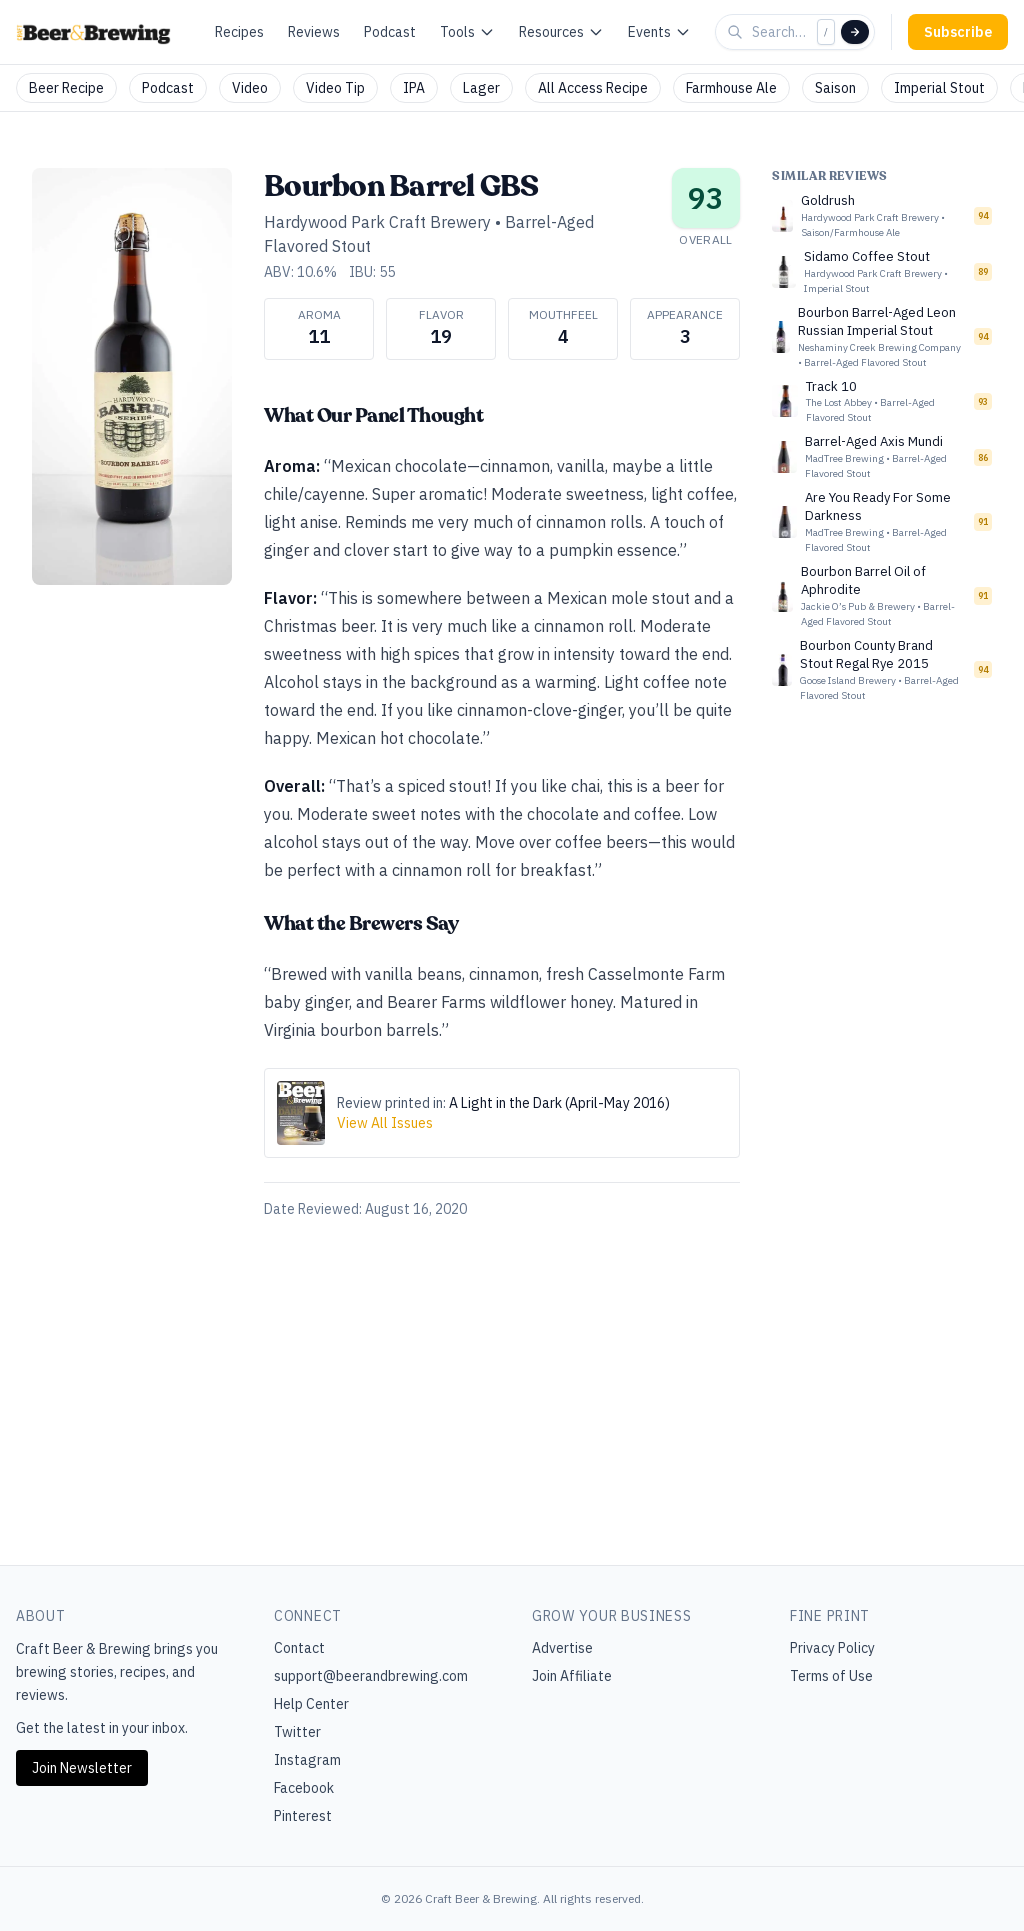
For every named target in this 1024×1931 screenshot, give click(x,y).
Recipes (239, 32)
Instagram (307, 1760)
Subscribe (958, 32)
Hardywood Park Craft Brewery (377, 222)
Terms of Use (831, 1676)
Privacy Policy (832, 1648)
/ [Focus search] (826, 31)
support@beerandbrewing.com (371, 1676)
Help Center (311, 1704)
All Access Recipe (593, 88)
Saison (835, 88)
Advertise (562, 1648)
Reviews (314, 32)
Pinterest (303, 1816)
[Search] (855, 32)
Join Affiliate (572, 1676)
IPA (414, 88)
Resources (561, 32)
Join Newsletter (82, 1768)
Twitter (297, 1732)
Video (250, 88)
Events (659, 32)
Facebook (304, 1788)
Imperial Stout (939, 88)
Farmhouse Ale (731, 88)
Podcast (390, 32)
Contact (299, 1648)
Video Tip (335, 88)
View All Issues (385, 1123)
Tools (467, 32)
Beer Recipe (66, 88)
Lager (481, 88)
